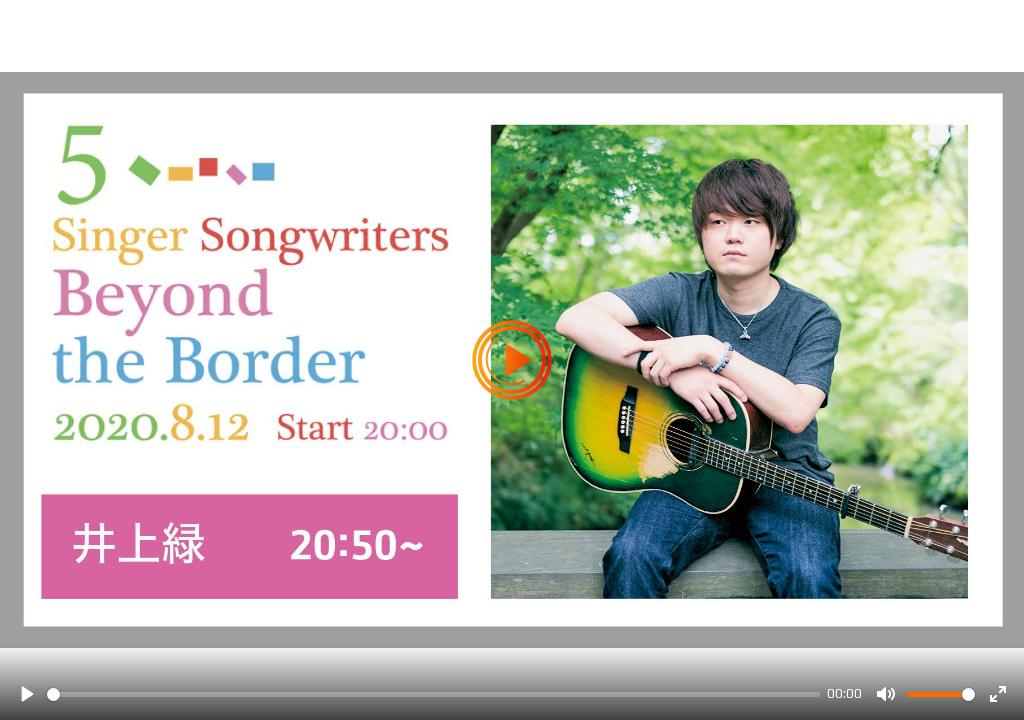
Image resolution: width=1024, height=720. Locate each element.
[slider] (433, 694)
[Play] (26, 694)
